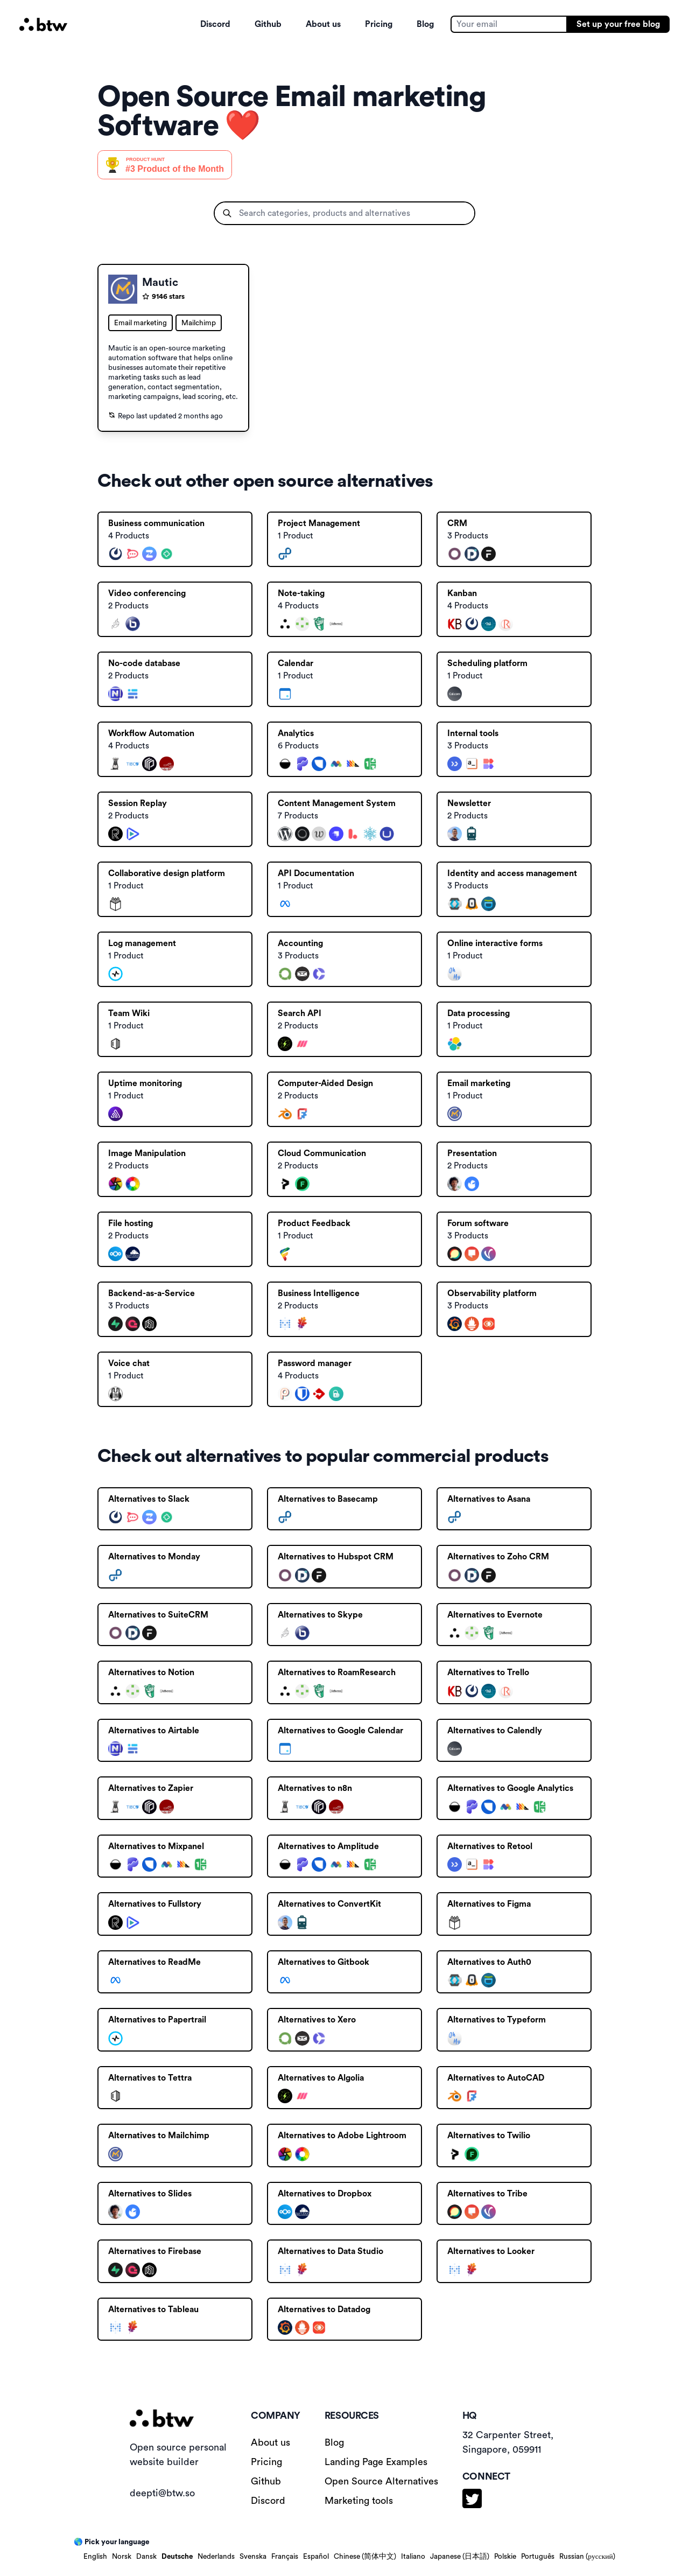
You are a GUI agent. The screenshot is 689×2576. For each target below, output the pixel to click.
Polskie (505, 2556)
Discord (215, 24)
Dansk (146, 2556)
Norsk (121, 2556)
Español (316, 2556)
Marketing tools (359, 2500)
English (95, 2556)
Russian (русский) (587, 2556)
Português (537, 2556)
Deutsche (177, 2556)
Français (284, 2556)
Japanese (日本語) (459, 2556)
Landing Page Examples (376, 2462)
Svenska (253, 2556)
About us (323, 24)
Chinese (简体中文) (365, 2556)
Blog (425, 24)
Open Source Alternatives (381, 2481)
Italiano (413, 2556)
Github (268, 24)
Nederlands (216, 2556)
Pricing (378, 24)
